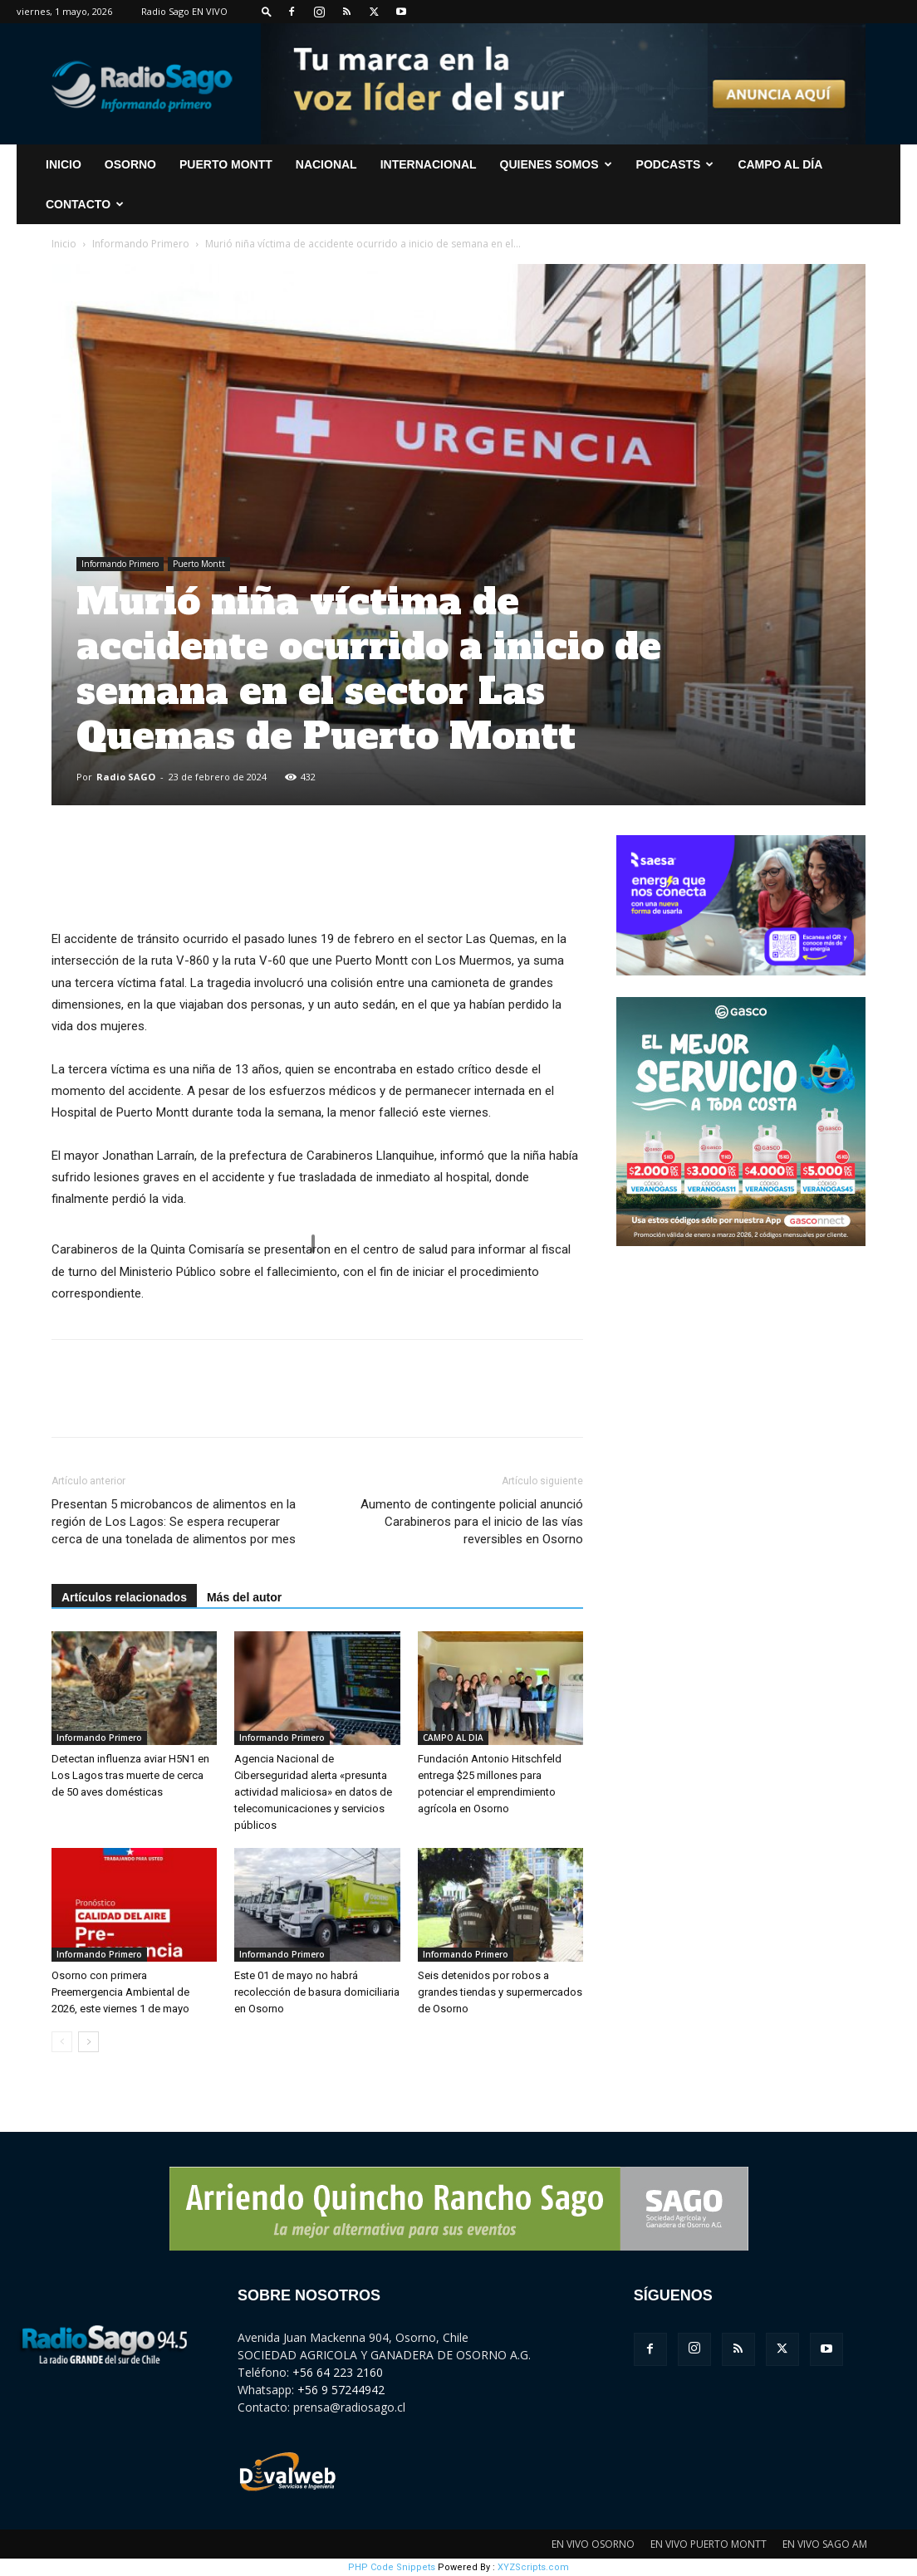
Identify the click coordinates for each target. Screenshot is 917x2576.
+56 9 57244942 (341, 2390)
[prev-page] (61, 2041)
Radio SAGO (125, 776)
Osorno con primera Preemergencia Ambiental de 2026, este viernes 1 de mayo (120, 1992)
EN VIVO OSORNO (593, 2544)
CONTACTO (85, 204)
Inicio (63, 244)
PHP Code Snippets (391, 2567)
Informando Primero (140, 244)
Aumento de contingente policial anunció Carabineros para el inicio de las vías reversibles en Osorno (471, 1522)
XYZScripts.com (533, 2567)
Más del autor (244, 1597)
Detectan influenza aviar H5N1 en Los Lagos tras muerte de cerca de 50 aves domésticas (130, 1775)
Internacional (428, 164)
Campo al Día (780, 164)
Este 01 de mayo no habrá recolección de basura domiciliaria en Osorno (317, 1992)
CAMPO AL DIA (453, 1737)
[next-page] (88, 2041)
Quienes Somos (556, 164)
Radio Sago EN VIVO (184, 11)
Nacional (326, 164)
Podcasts (675, 164)
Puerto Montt (225, 164)
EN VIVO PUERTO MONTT (708, 2544)
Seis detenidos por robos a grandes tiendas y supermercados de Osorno (500, 1992)
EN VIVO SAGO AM (824, 2544)
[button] (266, 11)
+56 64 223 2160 (337, 2372)
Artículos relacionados (124, 1597)
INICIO (63, 164)
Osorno (130, 164)
